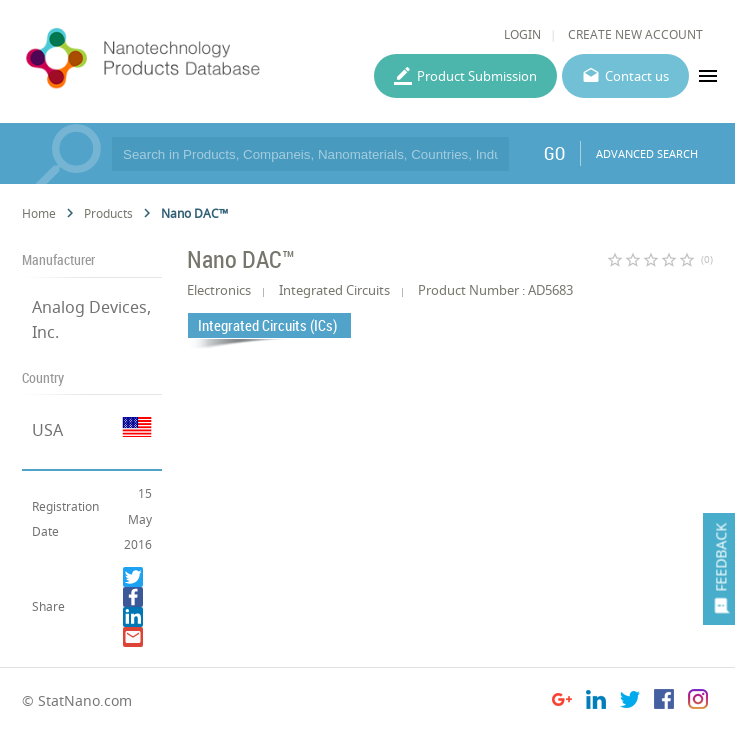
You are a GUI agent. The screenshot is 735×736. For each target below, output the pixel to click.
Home (39, 213)
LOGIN (522, 34)
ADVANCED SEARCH (647, 153)
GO (554, 153)
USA (47, 430)
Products (108, 213)
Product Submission (477, 76)
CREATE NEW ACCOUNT (635, 34)
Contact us (637, 76)
